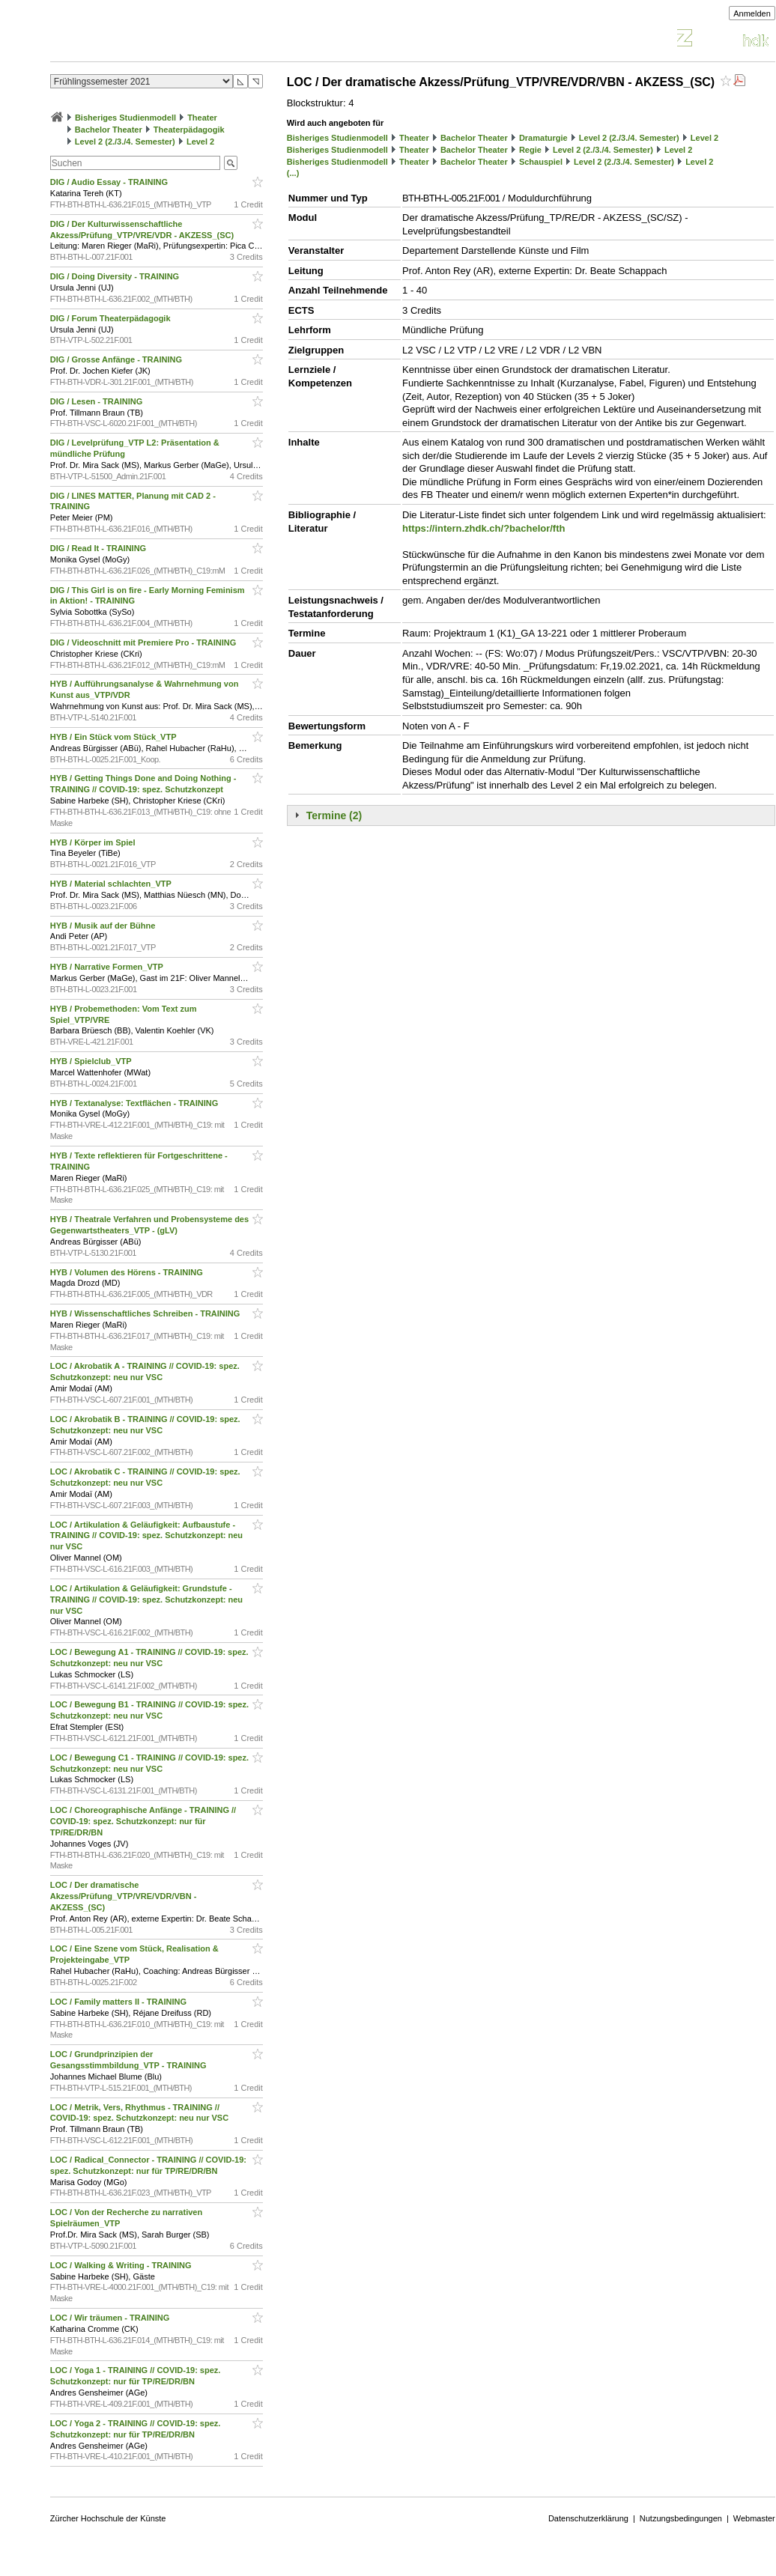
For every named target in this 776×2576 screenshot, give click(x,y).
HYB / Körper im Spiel (94, 842)
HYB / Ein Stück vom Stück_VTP (114, 736)
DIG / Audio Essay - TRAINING (110, 181)
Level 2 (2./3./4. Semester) (125, 141)
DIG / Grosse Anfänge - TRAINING (117, 359)
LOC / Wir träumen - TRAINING (111, 2317)
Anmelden (752, 13)
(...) (293, 172)
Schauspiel (541, 161)
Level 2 (200, 141)
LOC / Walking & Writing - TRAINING (122, 2265)
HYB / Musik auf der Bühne (104, 925)
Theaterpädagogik (189, 129)
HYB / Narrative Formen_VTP (108, 966)
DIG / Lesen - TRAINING (97, 401)
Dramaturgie (543, 137)
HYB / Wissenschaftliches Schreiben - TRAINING (146, 1313)
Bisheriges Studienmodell (125, 117)
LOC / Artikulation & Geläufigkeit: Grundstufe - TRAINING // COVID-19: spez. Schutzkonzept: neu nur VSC (146, 1599)
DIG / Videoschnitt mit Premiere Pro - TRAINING (144, 642)
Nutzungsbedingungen (681, 2518)
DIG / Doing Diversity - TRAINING (115, 276)
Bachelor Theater (108, 129)
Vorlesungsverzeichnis (160, 40)
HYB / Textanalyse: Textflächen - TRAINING (135, 1103)
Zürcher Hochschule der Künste (108, 2518)
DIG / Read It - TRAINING (99, 548)
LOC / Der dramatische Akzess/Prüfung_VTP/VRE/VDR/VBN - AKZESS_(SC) (123, 1896)
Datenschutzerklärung (588, 2518)
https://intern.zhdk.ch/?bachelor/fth (483, 528)
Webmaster (754, 2518)
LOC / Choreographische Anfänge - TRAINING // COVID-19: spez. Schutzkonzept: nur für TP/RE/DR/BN (143, 1821)
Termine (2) (334, 815)
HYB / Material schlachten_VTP (112, 883)
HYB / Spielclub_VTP (92, 1061)
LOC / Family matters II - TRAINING (119, 2001)
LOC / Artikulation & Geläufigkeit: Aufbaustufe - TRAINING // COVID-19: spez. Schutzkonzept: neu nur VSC (146, 1536)
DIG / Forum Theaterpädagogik (111, 318)
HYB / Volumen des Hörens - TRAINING (127, 1272)
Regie (530, 149)
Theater (202, 117)
